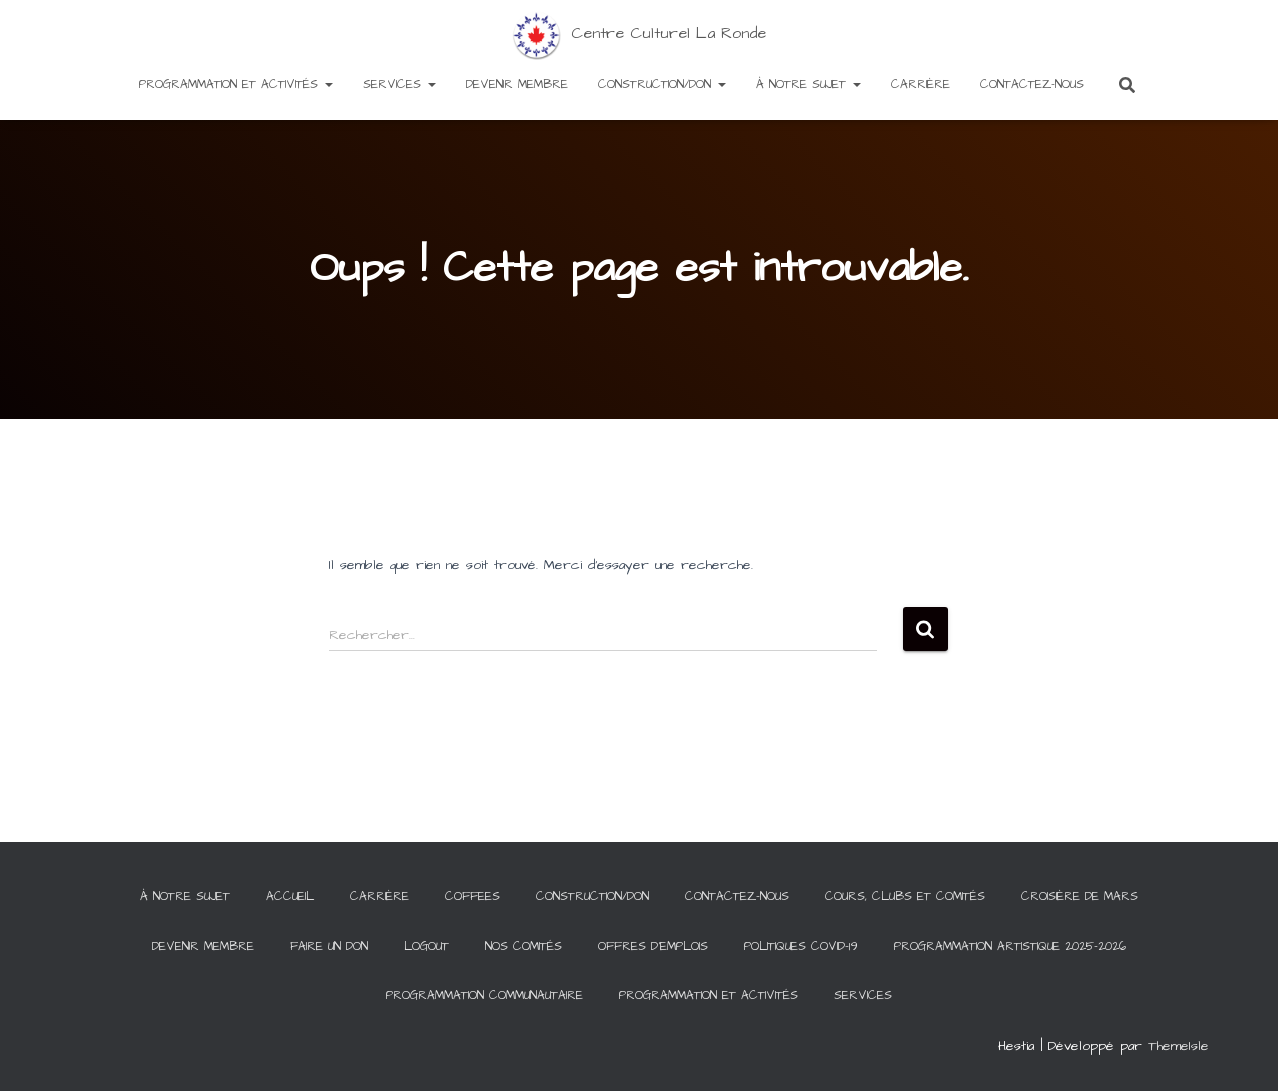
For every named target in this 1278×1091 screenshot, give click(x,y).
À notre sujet (808, 84)
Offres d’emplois (653, 946)
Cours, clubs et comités (905, 896)
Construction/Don (662, 84)
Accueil (290, 896)
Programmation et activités (236, 84)
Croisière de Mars (1079, 896)
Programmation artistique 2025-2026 (1010, 946)
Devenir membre (517, 84)
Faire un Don (329, 946)
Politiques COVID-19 (801, 946)
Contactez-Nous (1032, 84)
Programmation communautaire (484, 995)
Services (399, 84)
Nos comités (523, 946)
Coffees (472, 896)
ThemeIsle (1178, 1046)
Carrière (920, 84)
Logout (426, 946)
